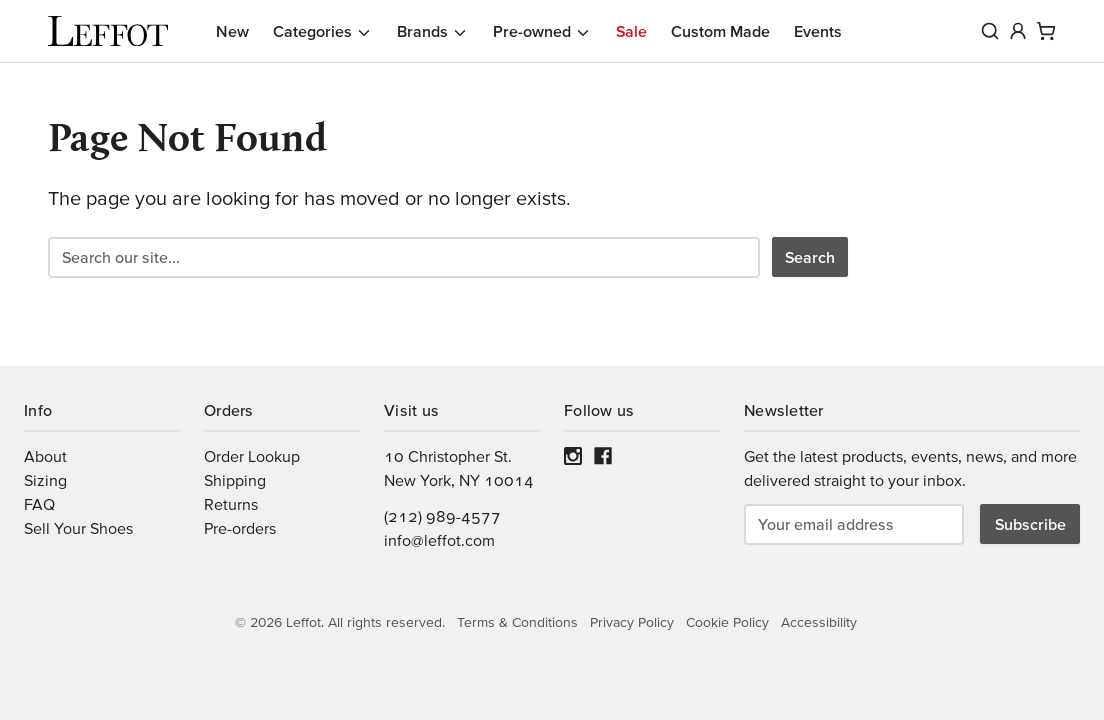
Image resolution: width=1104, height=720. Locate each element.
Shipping (235, 480)
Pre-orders (240, 528)
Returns (231, 504)
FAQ (39, 504)
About (45, 456)
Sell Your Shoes (78, 528)
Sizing (45, 480)
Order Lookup (252, 456)
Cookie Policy (727, 622)
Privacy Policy (632, 622)
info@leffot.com (439, 540)
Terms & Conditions (517, 622)
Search (810, 257)
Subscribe (1030, 524)
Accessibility (819, 622)
